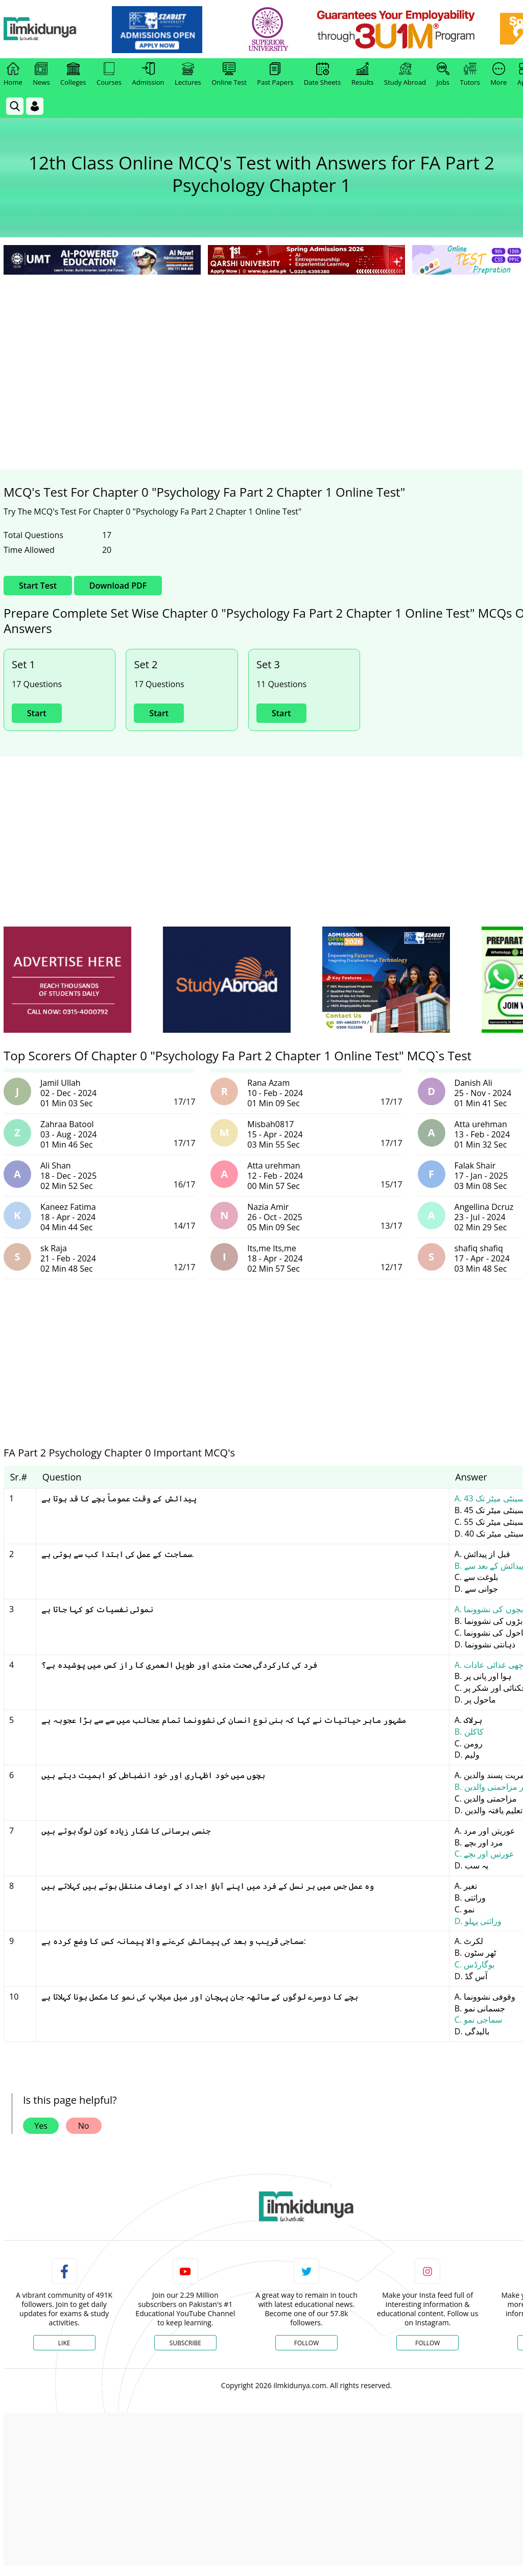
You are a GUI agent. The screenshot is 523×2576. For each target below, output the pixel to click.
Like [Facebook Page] (64, 2343)
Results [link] (362, 74)
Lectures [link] (188, 74)
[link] (177, 29)
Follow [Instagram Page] (427, 2343)
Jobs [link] (443, 74)
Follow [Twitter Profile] (306, 2343)
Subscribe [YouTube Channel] (185, 2343)
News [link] (41, 74)
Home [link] (13, 74)
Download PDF (118, 585)
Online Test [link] (229, 74)
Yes (40, 2125)
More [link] (498, 74)
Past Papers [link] (275, 74)
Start (36, 713)
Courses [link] (109, 74)
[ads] (67, 980)
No (83, 2125)
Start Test (38, 585)
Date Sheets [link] (322, 74)
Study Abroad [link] (405, 74)
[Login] (34, 106)
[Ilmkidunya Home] (60, 29)
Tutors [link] (470, 74)
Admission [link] (148, 74)
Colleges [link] (73, 74)
